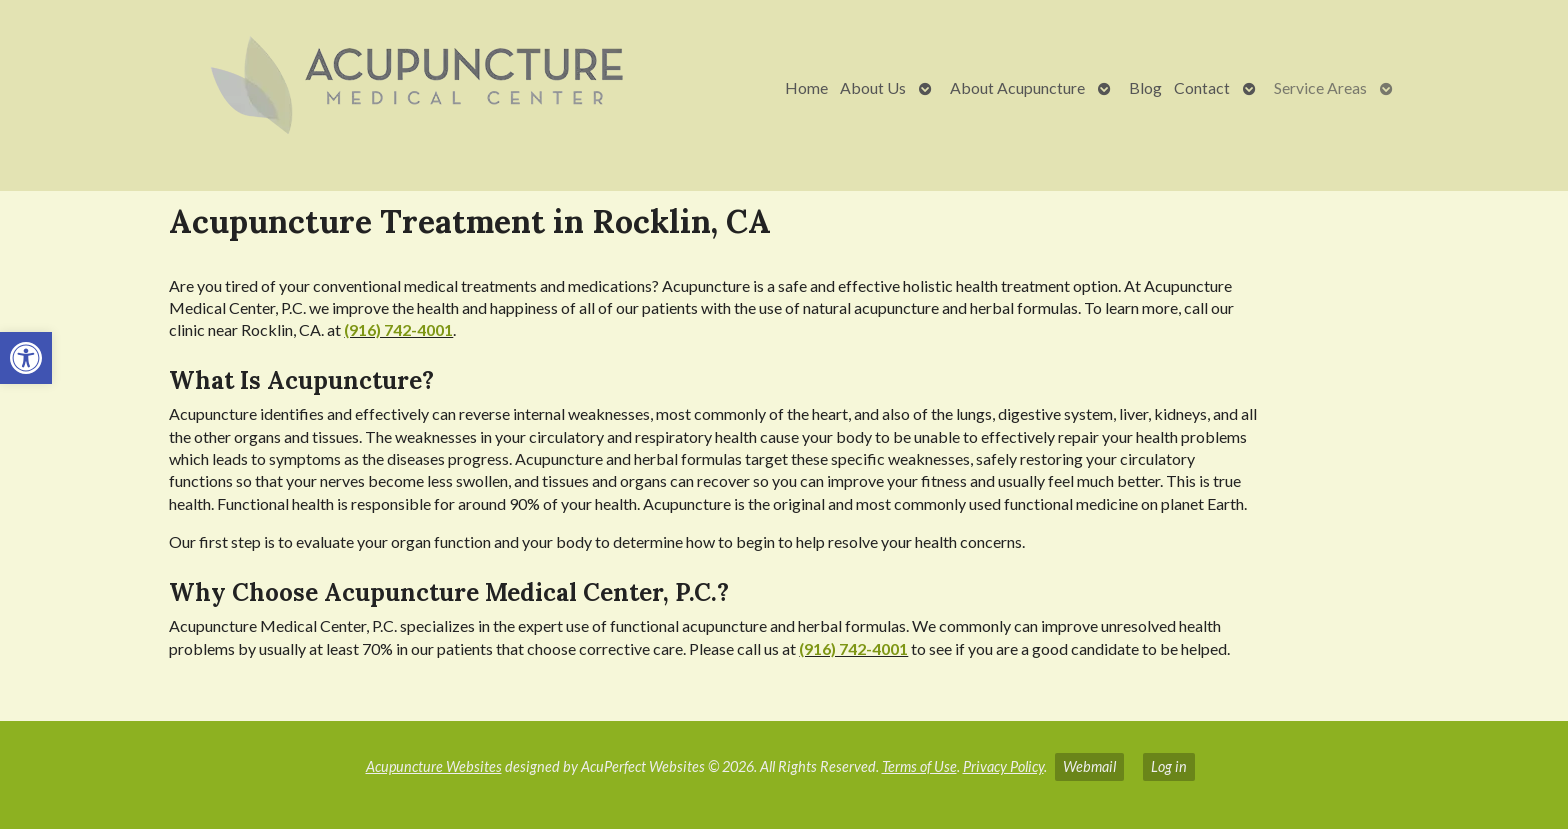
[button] (26, 358)
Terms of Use (919, 766)
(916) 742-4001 (398, 329)
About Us (873, 87)
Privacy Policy (1003, 766)
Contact (1202, 87)
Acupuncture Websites (434, 766)
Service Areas (1320, 87)
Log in (1169, 766)
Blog (1145, 87)
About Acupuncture (1017, 87)
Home (806, 87)
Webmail (1089, 766)
